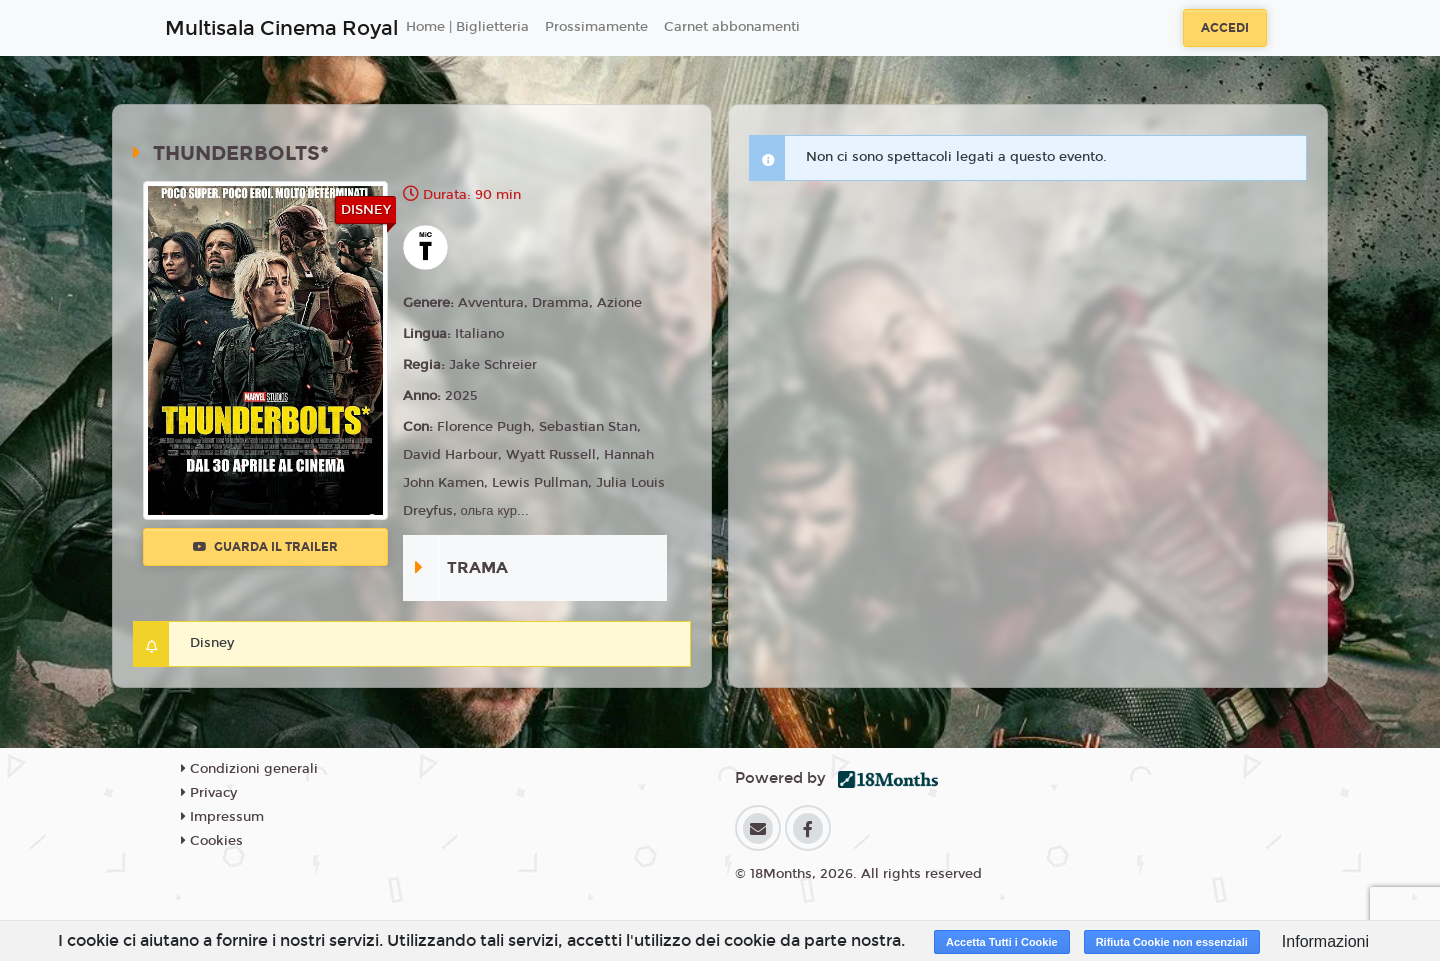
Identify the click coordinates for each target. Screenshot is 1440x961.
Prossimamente (596, 27)
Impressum (222, 817)
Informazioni (1325, 941)
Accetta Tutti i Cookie (1002, 942)
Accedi (1225, 28)
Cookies (212, 841)
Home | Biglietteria (467, 27)
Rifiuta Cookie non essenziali (1172, 942)
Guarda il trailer (265, 547)
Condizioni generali (249, 769)
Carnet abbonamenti (732, 27)
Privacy (209, 793)
